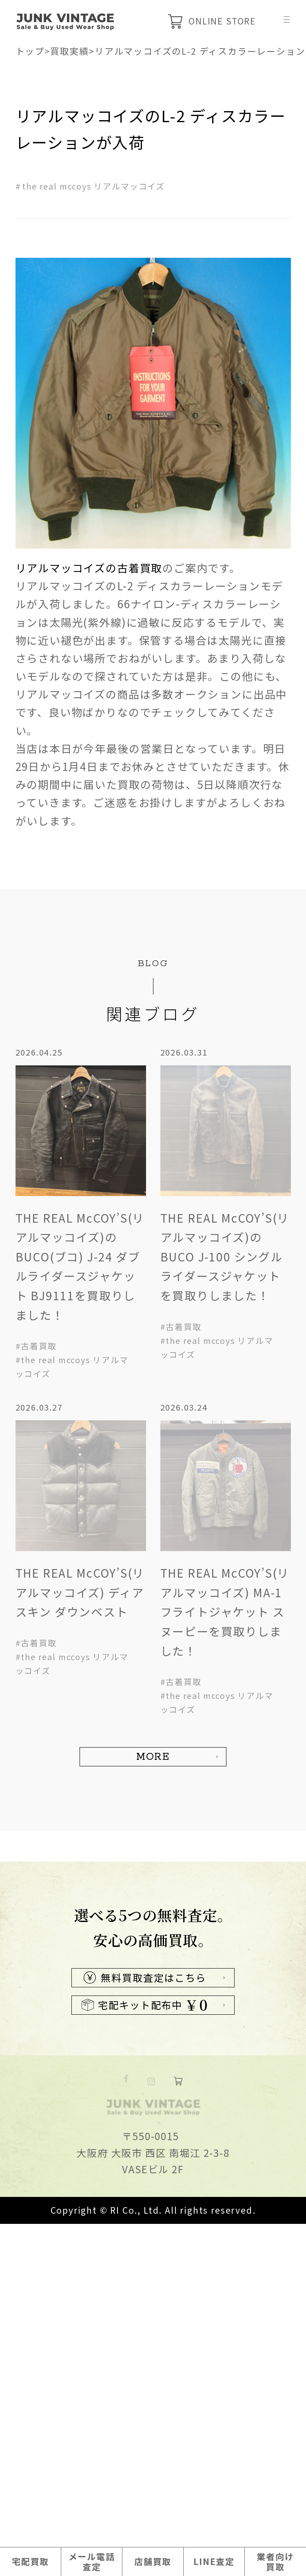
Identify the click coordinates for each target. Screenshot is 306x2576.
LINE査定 (214, 2561)
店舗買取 (152, 2561)
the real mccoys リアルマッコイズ (93, 186)
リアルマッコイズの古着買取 (89, 567)
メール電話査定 (92, 2561)
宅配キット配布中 (145, 2280)
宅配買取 (30, 2561)
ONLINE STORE (212, 21)
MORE (153, 1756)
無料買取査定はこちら (145, 2253)
